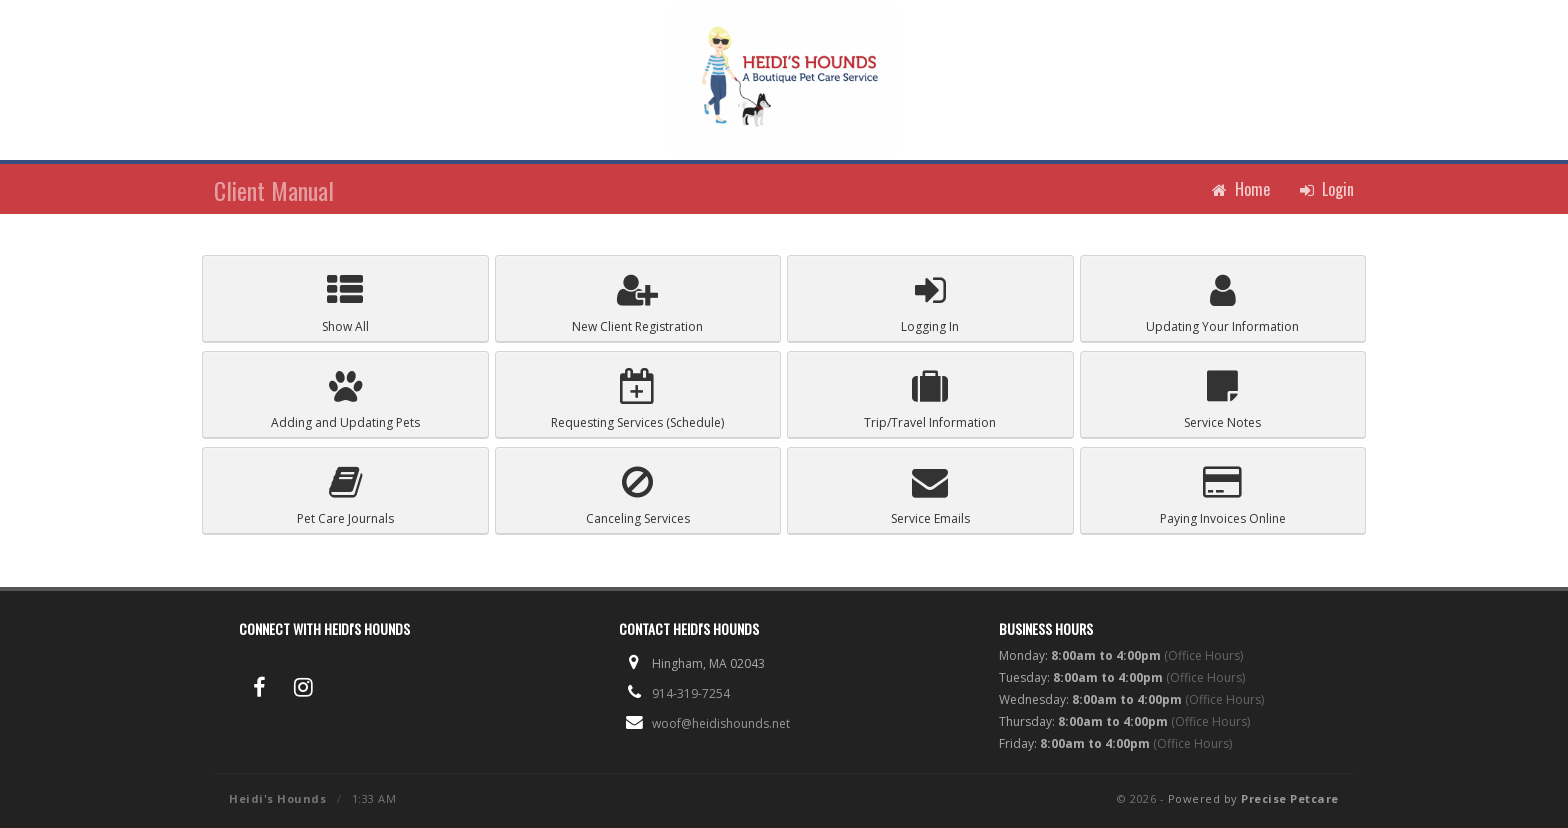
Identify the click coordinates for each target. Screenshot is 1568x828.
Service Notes (1222, 399)
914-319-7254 (691, 693)
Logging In (930, 303)
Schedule (637, 399)
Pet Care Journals (345, 495)
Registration (637, 303)
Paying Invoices (1223, 495)
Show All (345, 303)
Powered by (1253, 798)
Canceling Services (638, 495)
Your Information (1222, 303)
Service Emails (930, 495)
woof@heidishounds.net (721, 723)
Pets (345, 399)
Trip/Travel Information (930, 399)
